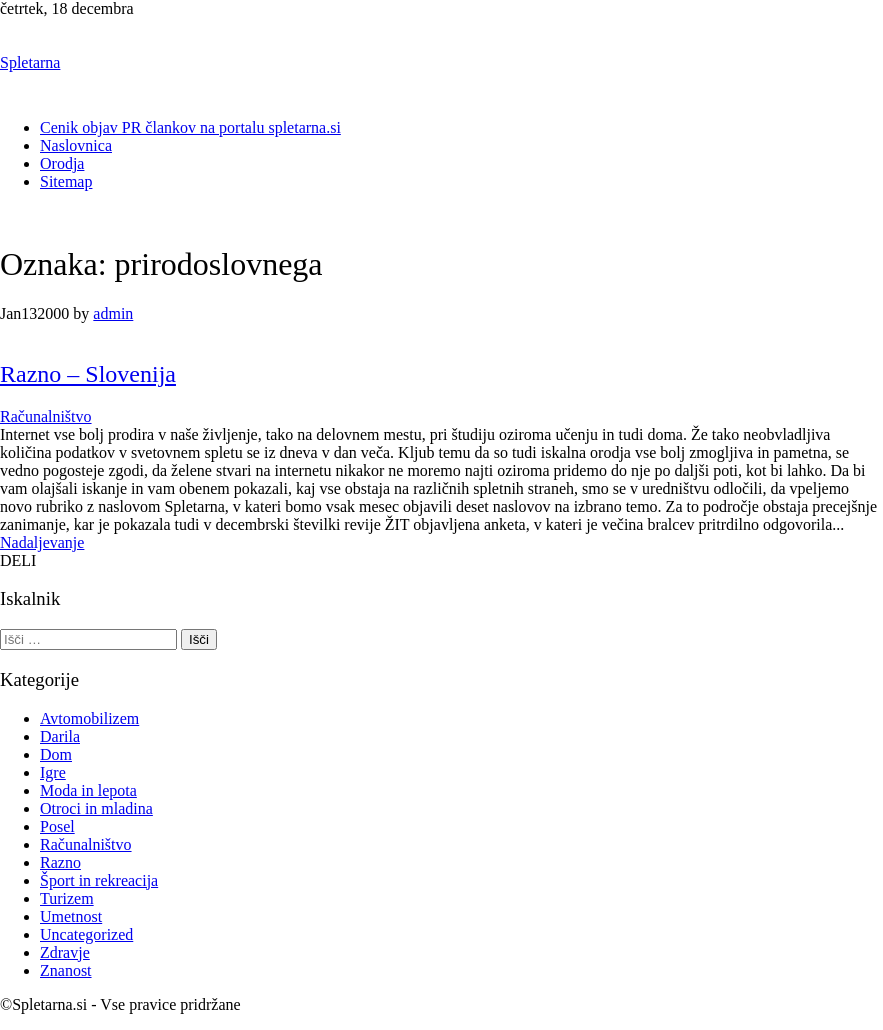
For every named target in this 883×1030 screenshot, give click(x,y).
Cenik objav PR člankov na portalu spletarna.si (190, 127)
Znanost (66, 970)
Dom (56, 754)
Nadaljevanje (42, 542)
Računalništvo (46, 416)
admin (113, 313)
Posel (57, 826)
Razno (60, 862)
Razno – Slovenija (88, 374)
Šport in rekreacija (99, 880)
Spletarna (30, 62)
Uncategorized (86, 934)
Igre (53, 772)
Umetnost (71, 916)
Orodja (62, 163)
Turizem (67, 898)
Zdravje (65, 952)
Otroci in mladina (96, 808)
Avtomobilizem (89, 718)
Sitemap (66, 181)
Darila (60, 736)
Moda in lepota (88, 790)
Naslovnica (76, 145)
